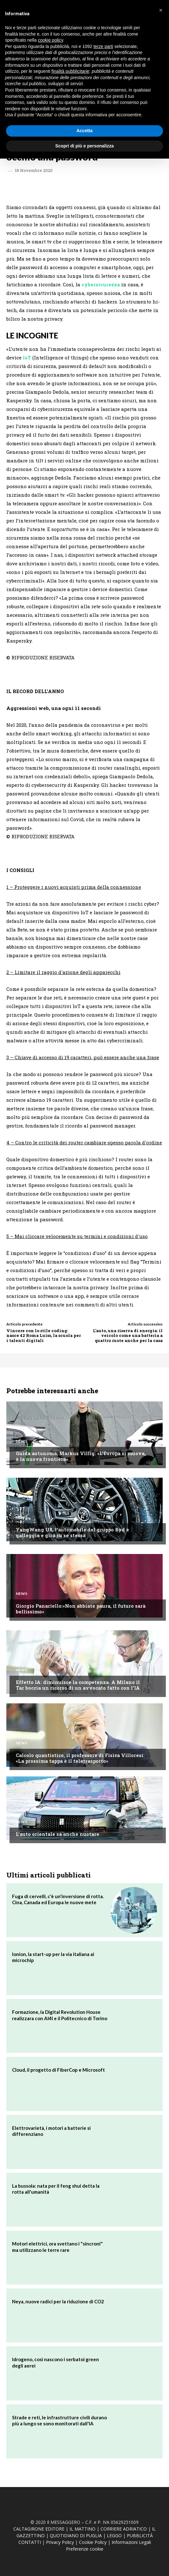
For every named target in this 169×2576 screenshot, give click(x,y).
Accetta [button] (84, 130)
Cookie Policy (93, 2542)
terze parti (103, 46)
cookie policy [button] (50, 40)
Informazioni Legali (131, 2542)
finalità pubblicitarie (70, 71)
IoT (26, 357)
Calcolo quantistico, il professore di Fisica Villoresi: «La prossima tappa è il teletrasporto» (80, 1758)
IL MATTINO (82, 2529)
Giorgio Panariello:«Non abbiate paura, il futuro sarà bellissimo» (81, 1609)
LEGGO (114, 2535)
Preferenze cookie (84, 2549)
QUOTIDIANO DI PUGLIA (76, 2535)
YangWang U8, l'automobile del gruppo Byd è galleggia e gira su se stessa (72, 1532)
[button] (161, 10)
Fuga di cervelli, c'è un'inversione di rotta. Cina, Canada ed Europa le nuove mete (58, 1899)
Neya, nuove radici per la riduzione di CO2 (58, 2301)
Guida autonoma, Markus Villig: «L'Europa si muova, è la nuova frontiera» (81, 1456)
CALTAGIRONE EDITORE (38, 2529)
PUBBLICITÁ (140, 2535)
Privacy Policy (60, 2542)
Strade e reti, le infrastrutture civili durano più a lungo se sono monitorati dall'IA (59, 2421)
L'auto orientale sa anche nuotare (57, 1834)
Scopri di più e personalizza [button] (84, 145)
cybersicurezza (100, 284)
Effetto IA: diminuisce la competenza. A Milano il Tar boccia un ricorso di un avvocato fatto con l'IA (78, 1685)
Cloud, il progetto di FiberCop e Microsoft (58, 2070)
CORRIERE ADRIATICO (124, 2529)
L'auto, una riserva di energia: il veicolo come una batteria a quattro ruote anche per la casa (128, 1335)
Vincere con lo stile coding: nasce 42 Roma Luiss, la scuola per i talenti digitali (43, 1335)
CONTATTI (29, 2542)
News (21, 1441)
